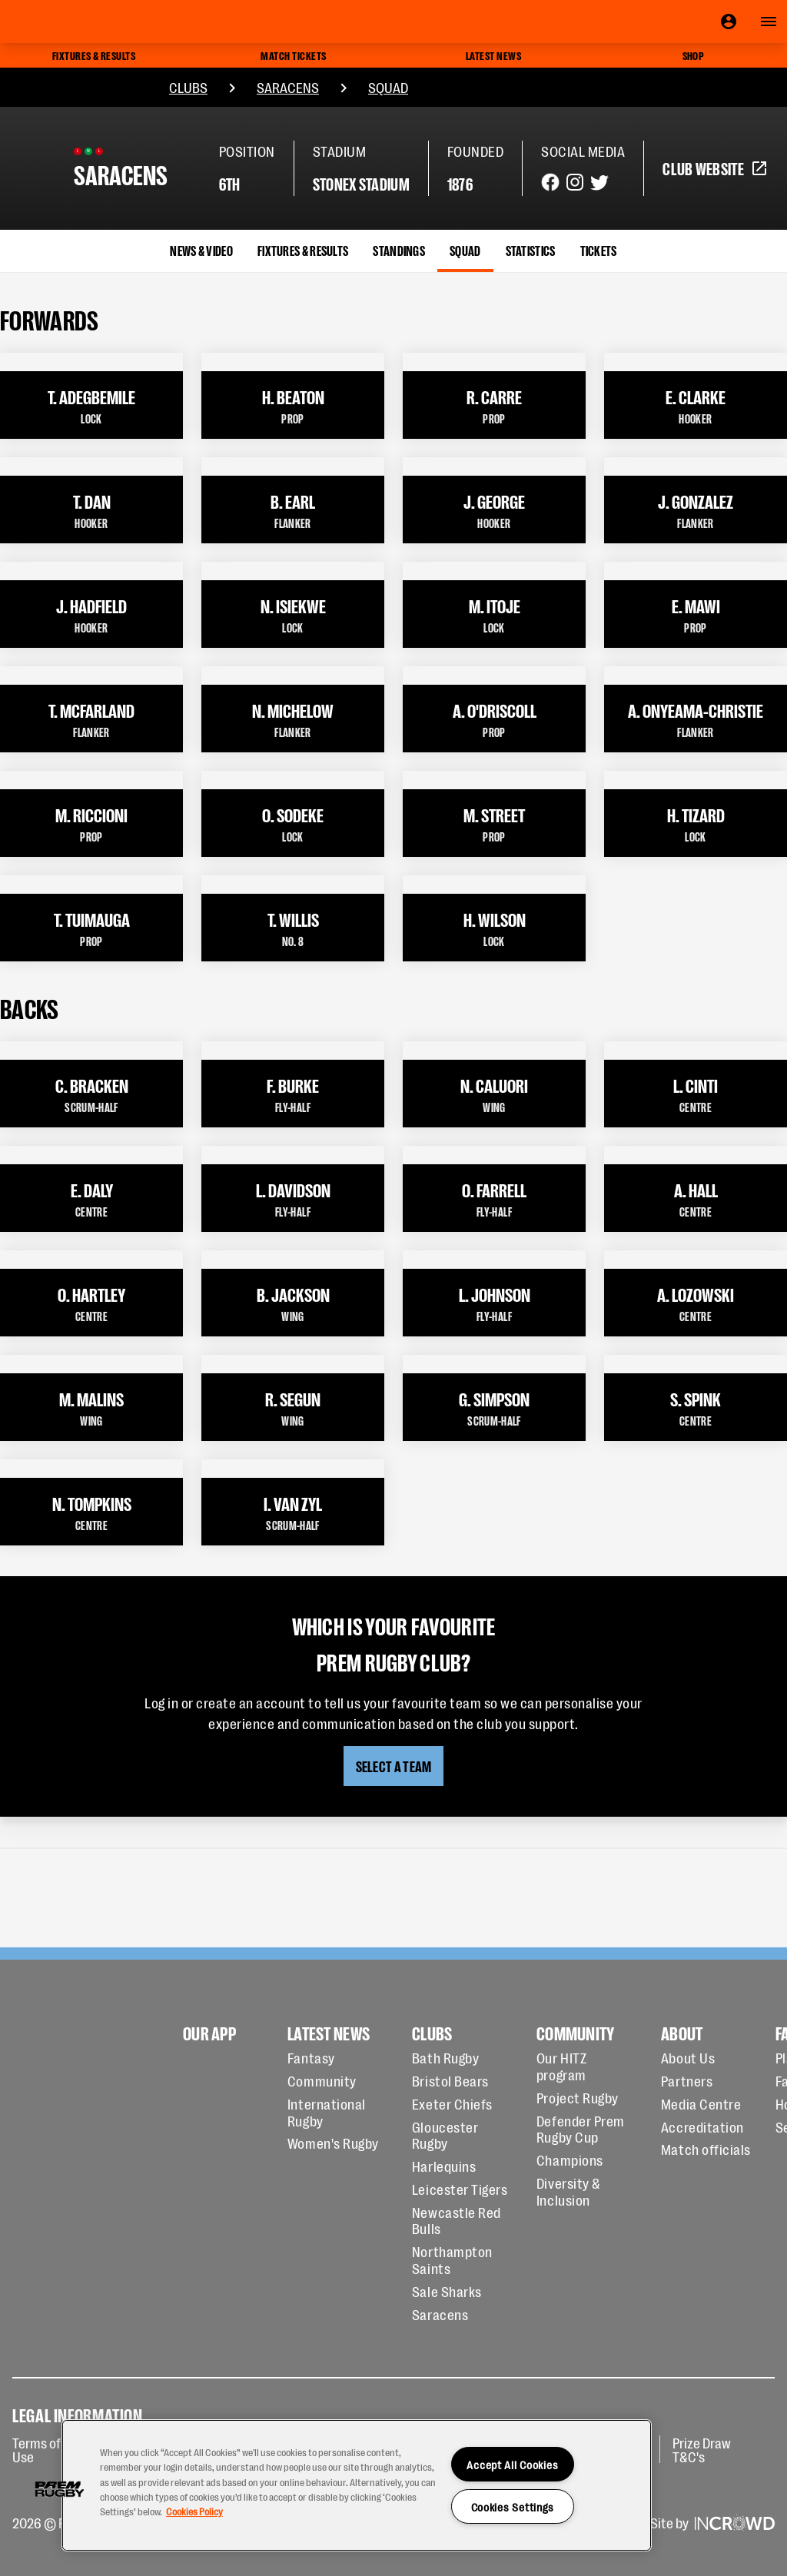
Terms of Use (36, 2449)
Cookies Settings (513, 2506)
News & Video (201, 249)
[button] (59, 2489)
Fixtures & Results (302, 249)
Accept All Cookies (512, 2464)
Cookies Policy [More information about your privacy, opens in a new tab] (194, 2511)
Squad (388, 86)
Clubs (188, 86)
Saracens (288, 86)
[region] (356, 2485)
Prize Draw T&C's (701, 2449)
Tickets (598, 249)
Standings (399, 249)
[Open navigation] (768, 21)
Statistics (531, 249)
